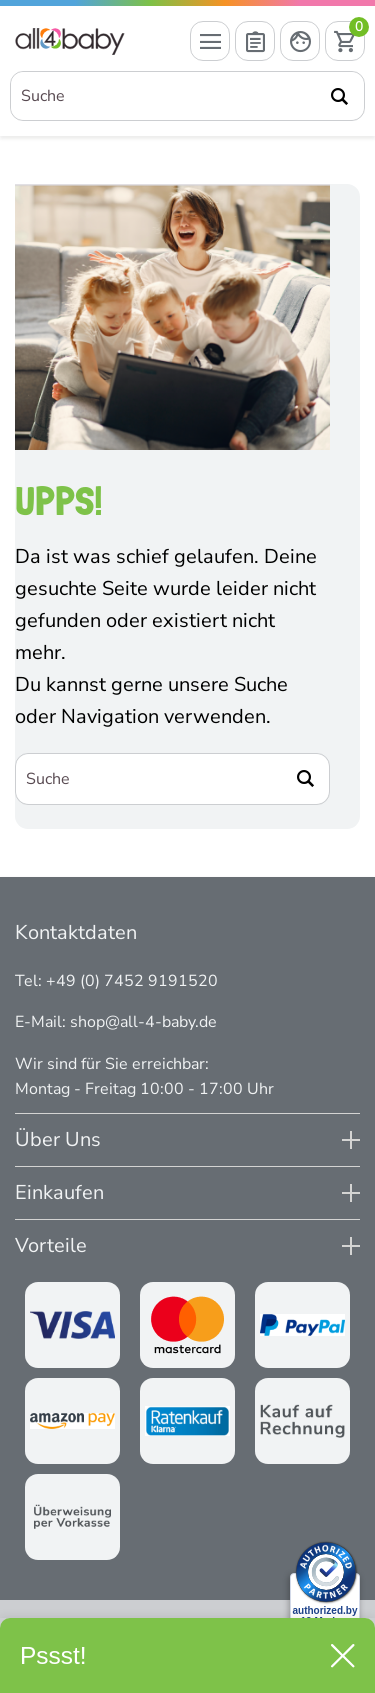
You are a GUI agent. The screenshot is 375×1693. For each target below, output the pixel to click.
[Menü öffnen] (210, 41)
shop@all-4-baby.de (143, 1022)
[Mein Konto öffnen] (300, 41)
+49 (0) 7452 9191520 (132, 981)
